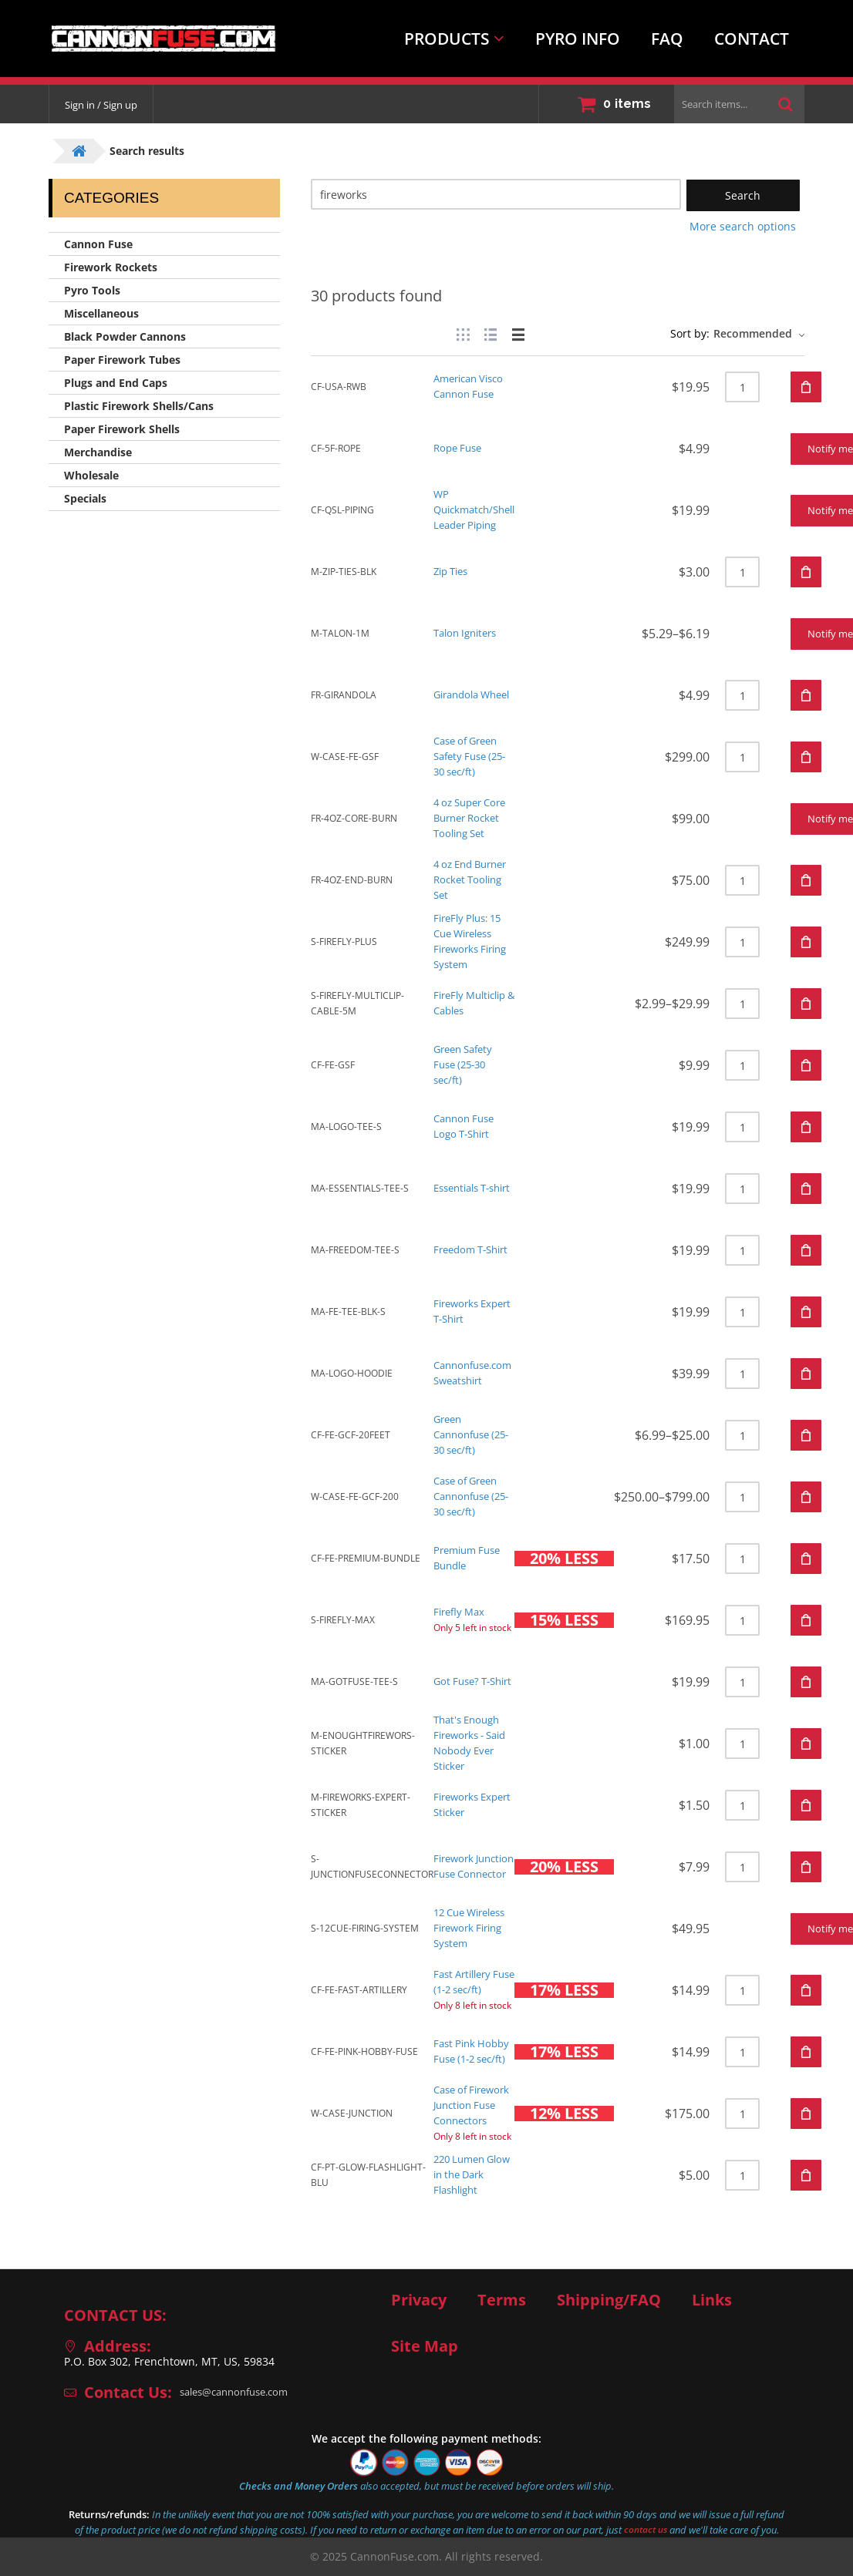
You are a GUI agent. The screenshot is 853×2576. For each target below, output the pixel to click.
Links (712, 2300)
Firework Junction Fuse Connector (478, 1866)
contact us (645, 2530)
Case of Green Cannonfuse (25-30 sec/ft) (475, 1496)
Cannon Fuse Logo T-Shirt (467, 1126)
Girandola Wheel (476, 695)
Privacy (419, 2300)
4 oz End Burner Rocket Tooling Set (475, 880)
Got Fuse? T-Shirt (477, 1681)
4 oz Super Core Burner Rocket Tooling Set (474, 818)
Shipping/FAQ (609, 2300)
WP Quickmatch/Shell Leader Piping (478, 510)
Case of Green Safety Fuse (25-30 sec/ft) (473, 756)
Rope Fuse (460, 448)
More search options (742, 226)
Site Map (424, 2346)
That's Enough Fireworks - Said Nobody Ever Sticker (474, 1743)
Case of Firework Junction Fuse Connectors (475, 2105)
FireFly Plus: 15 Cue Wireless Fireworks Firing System (474, 941)
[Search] (496, 194)
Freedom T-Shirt (475, 1250)
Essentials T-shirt (477, 1188)
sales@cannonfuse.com (241, 2392)
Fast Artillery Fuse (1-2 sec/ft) (473, 1982)
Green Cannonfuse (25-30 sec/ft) (475, 1435)
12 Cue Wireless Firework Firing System (474, 1928)
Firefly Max (461, 1612)
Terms (501, 2300)
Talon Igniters (468, 633)
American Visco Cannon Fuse (472, 387)
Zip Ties (453, 571)
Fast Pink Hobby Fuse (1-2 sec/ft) (474, 2051)
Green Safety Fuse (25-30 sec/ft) (466, 1065)
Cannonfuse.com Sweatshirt (477, 1373)
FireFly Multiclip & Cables (474, 1003)
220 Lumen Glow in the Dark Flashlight (476, 2175)
